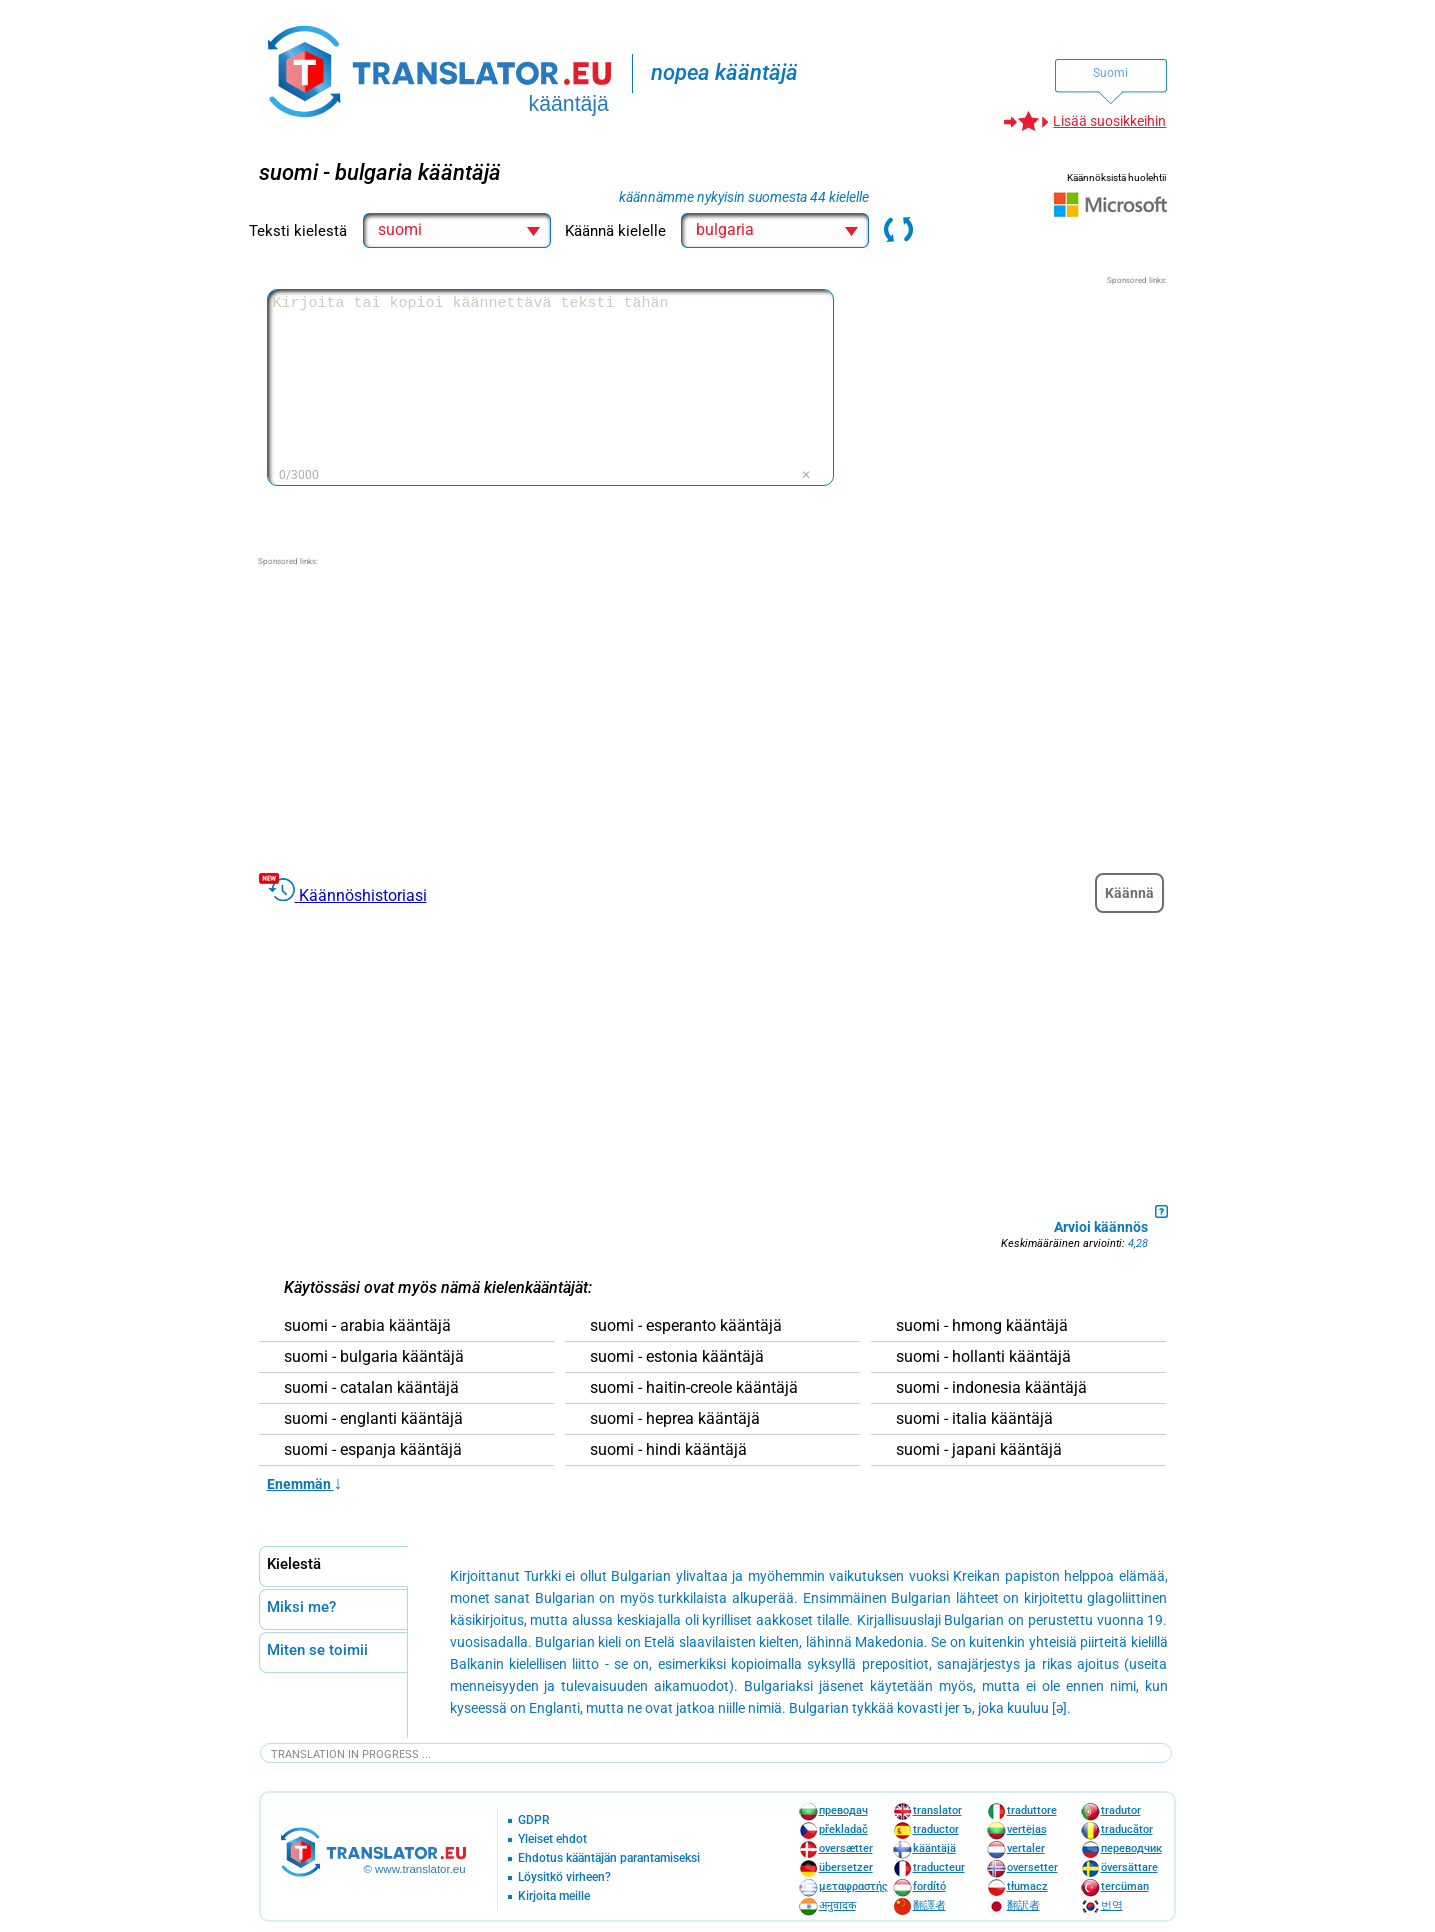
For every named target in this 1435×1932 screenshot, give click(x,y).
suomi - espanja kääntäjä (373, 1450)
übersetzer (846, 1867)
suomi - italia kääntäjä (974, 1419)
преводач (843, 1810)
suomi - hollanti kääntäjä (983, 1357)
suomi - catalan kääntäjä (371, 1388)
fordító (929, 1886)
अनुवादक (837, 1905)
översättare (1129, 1867)
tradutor (1121, 1810)
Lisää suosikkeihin (1109, 121)
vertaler (1026, 1848)
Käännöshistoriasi (363, 895)
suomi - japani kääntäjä (979, 1450)
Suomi (1110, 73)
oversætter (846, 1848)
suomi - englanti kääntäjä (373, 1419)
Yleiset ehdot (552, 1839)
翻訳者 (1023, 1905)
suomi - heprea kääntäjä (675, 1419)
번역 (1112, 1905)
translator (937, 1810)
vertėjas (1027, 1829)
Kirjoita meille (554, 1896)
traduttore (1032, 1810)
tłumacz (1027, 1886)
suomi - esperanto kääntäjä (686, 1326)
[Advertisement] (1017, 412)
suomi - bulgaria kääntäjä (374, 1357)
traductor (936, 1829)
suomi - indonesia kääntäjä (991, 1388)
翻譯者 (929, 1905)
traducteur (939, 1867)
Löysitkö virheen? (564, 1877)
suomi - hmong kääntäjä (982, 1326)
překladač (843, 1829)
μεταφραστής (853, 1886)
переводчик (1131, 1848)
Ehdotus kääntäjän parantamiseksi (609, 1858)
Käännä (1129, 893)
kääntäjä (934, 1848)
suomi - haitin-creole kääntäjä (694, 1388)
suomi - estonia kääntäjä (677, 1357)
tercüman (1125, 1886)
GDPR (534, 1820)
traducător (1127, 1829)
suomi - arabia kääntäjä (367, 1326)
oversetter (1032, 1867)
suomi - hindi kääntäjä (668, 1450)
